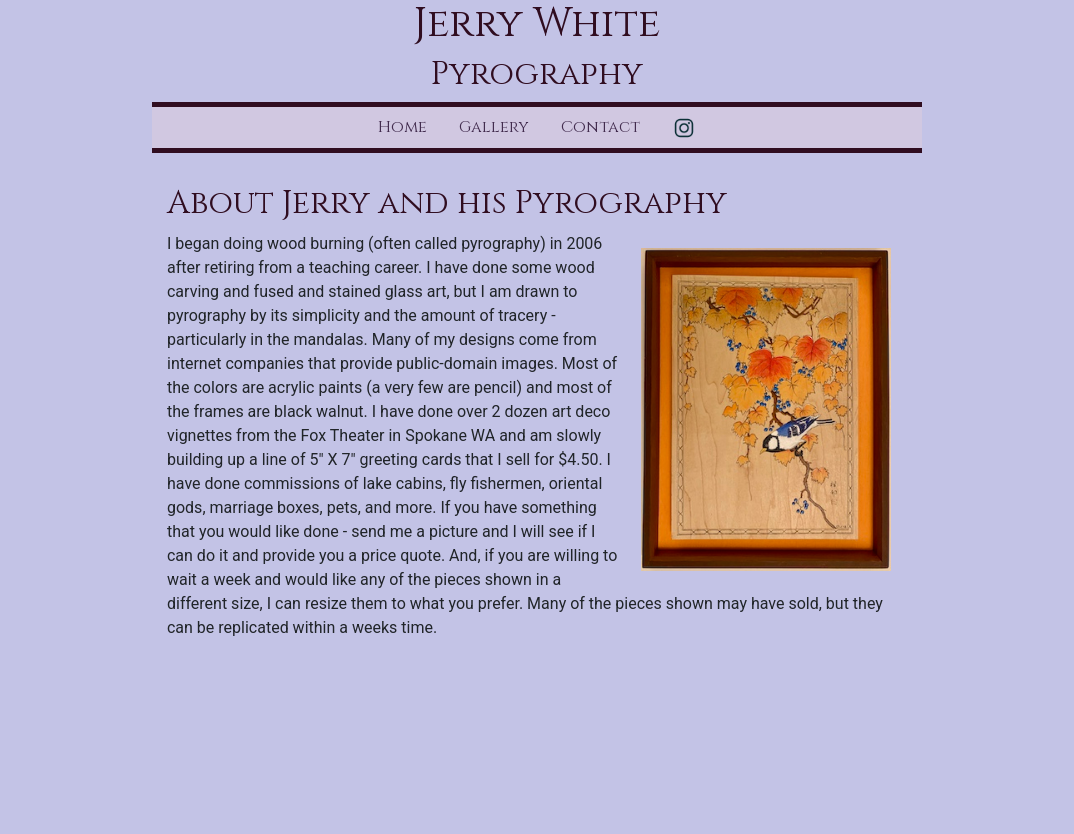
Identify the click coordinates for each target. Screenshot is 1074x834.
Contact (600, 127)
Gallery (494, 127)
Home (402, 127)
